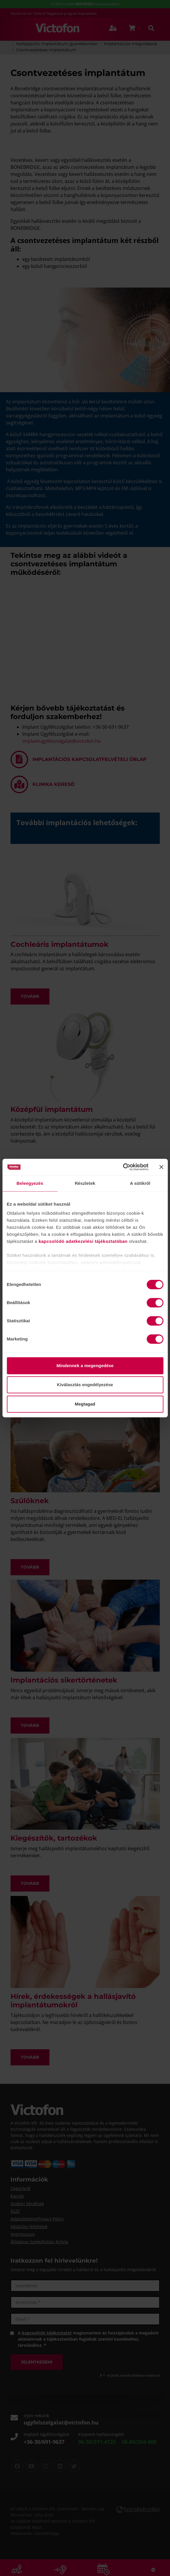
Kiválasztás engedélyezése (85, 1384)
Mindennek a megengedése (85, 1365)
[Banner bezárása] (161, 1167)
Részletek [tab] (85, 1183)
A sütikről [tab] (140, 1183)
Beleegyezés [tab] (30, 1183)
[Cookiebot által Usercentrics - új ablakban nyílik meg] (122, 1167)
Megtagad (85, 1403)
